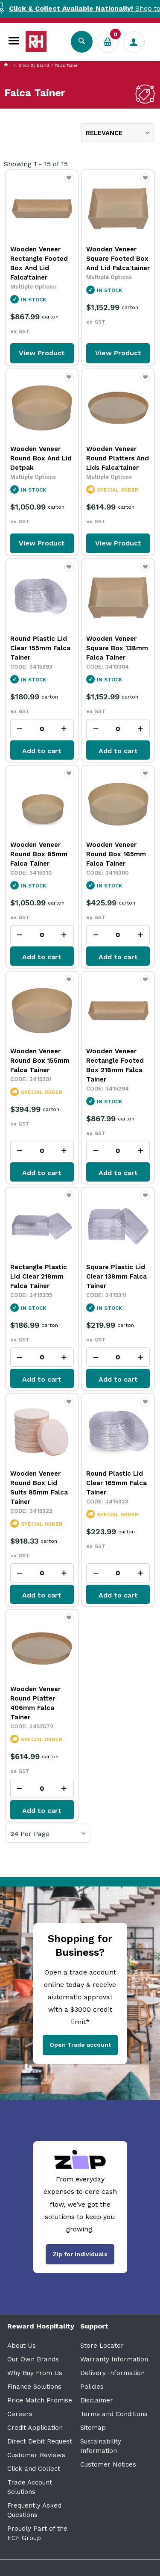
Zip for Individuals (80, 2254)
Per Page (34, 1834)
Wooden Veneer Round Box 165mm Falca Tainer (116, 854)
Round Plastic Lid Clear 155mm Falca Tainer (40, 648)
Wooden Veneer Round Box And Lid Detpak (41, 458)
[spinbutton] (42, 728)
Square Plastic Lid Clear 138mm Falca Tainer (116, 1276)
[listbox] (117, 132)
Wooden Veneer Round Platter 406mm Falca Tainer (35, 1703)
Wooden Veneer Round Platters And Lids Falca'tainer (117, 458)
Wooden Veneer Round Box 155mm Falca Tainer (40, 1060)
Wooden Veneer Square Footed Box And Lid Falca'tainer (118, 258)
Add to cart (41, 751)
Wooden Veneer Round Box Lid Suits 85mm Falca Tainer (39, 1488)
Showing (36, 164)
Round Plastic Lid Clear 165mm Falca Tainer (116, 1483)
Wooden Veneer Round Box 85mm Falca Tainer (38, 854)
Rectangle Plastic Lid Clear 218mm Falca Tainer (38, 1276)
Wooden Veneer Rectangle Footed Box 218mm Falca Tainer (115, 1065)
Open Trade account (80, 2044)
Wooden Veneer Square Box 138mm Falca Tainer (117, 648)
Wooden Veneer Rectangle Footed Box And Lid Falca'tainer (39, 263)
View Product (42, 353)
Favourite (69, 182)
